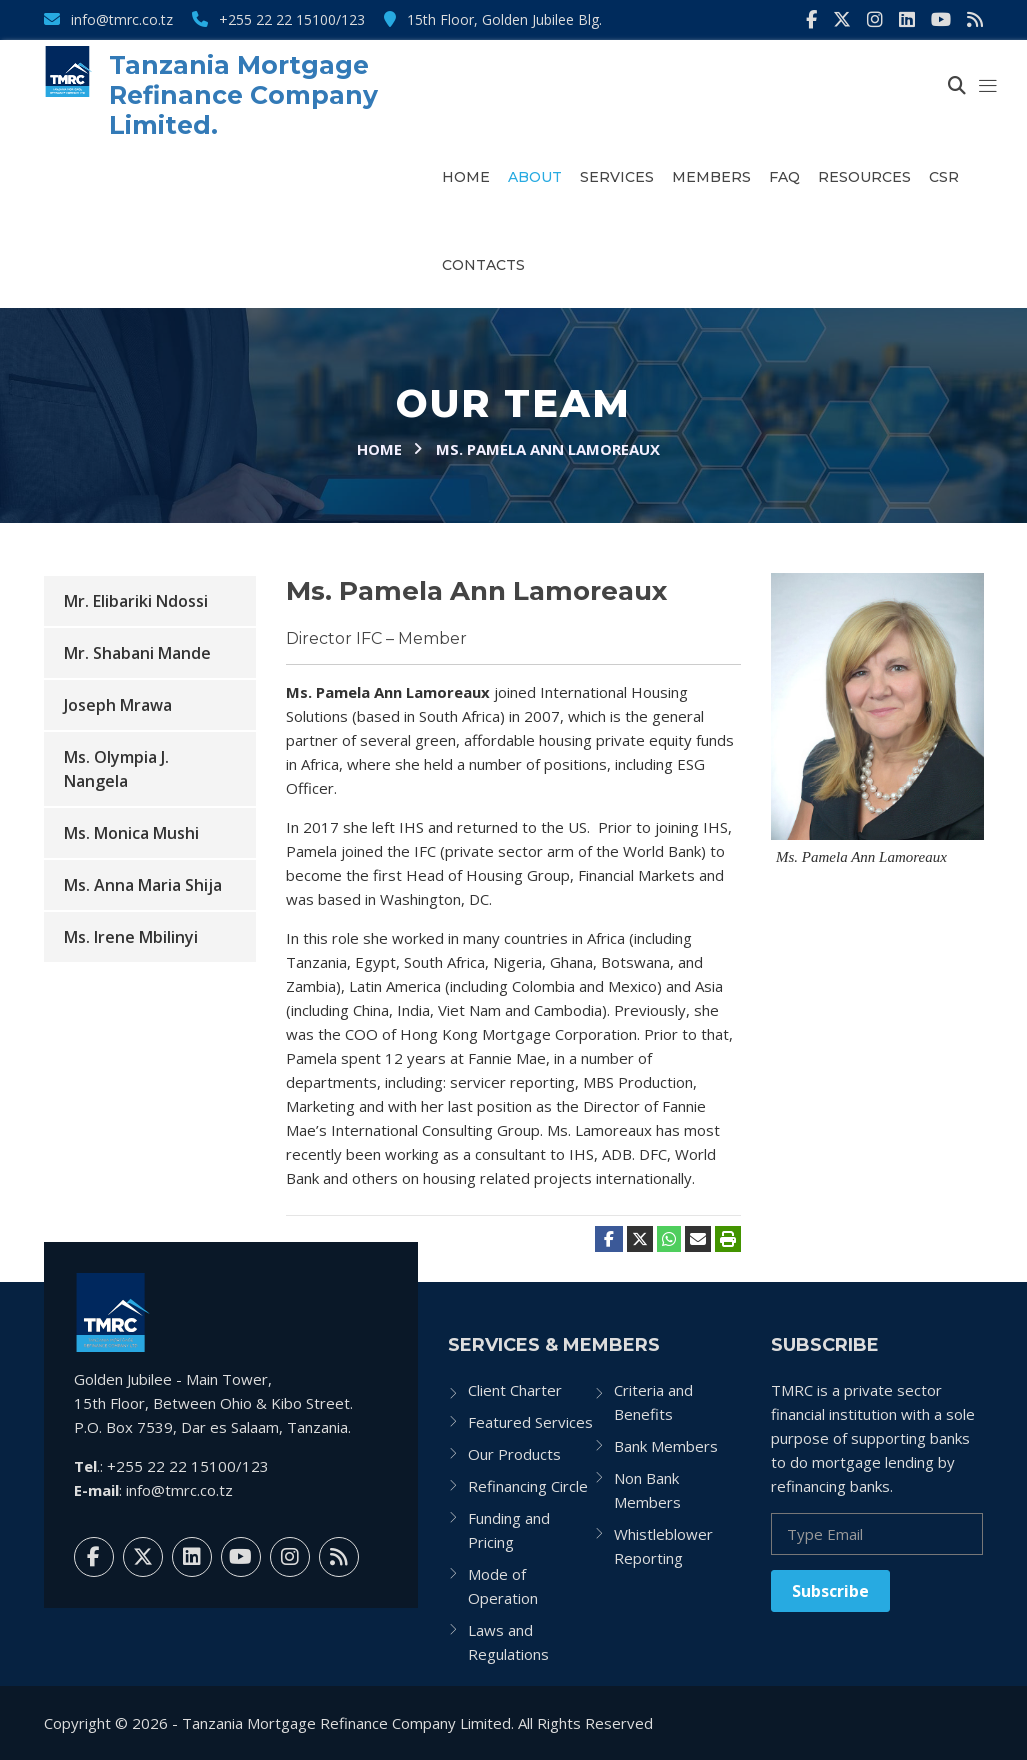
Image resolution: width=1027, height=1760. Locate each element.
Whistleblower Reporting (663, 1546)
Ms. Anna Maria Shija (143, 885)
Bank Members (666, 1446)
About (535, 177)
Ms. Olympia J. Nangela (116, 769)
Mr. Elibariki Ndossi (136, 601)
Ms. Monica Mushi (131, 833)
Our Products (514, 1454)
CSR (944, 177)
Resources (864, 177)
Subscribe (830, 1591)
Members (711, 177)
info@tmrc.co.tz (108, 19)
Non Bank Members (647, 1490)
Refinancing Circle (528, 1486)
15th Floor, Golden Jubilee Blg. (493, 19)
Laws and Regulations (508, 1642)
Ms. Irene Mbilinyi (131, 937)
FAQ (784, 177)
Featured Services (530, 1422)
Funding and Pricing (509, 1530)
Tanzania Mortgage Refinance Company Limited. (243, 95)
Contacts (483, 265)
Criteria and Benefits (653, 1402)
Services (617, 177)
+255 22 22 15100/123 (278, 19)
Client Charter (515, 1390)
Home (466, 177)
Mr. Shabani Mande (137, 653)
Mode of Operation (503, 1586)
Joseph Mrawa (118, 705)
